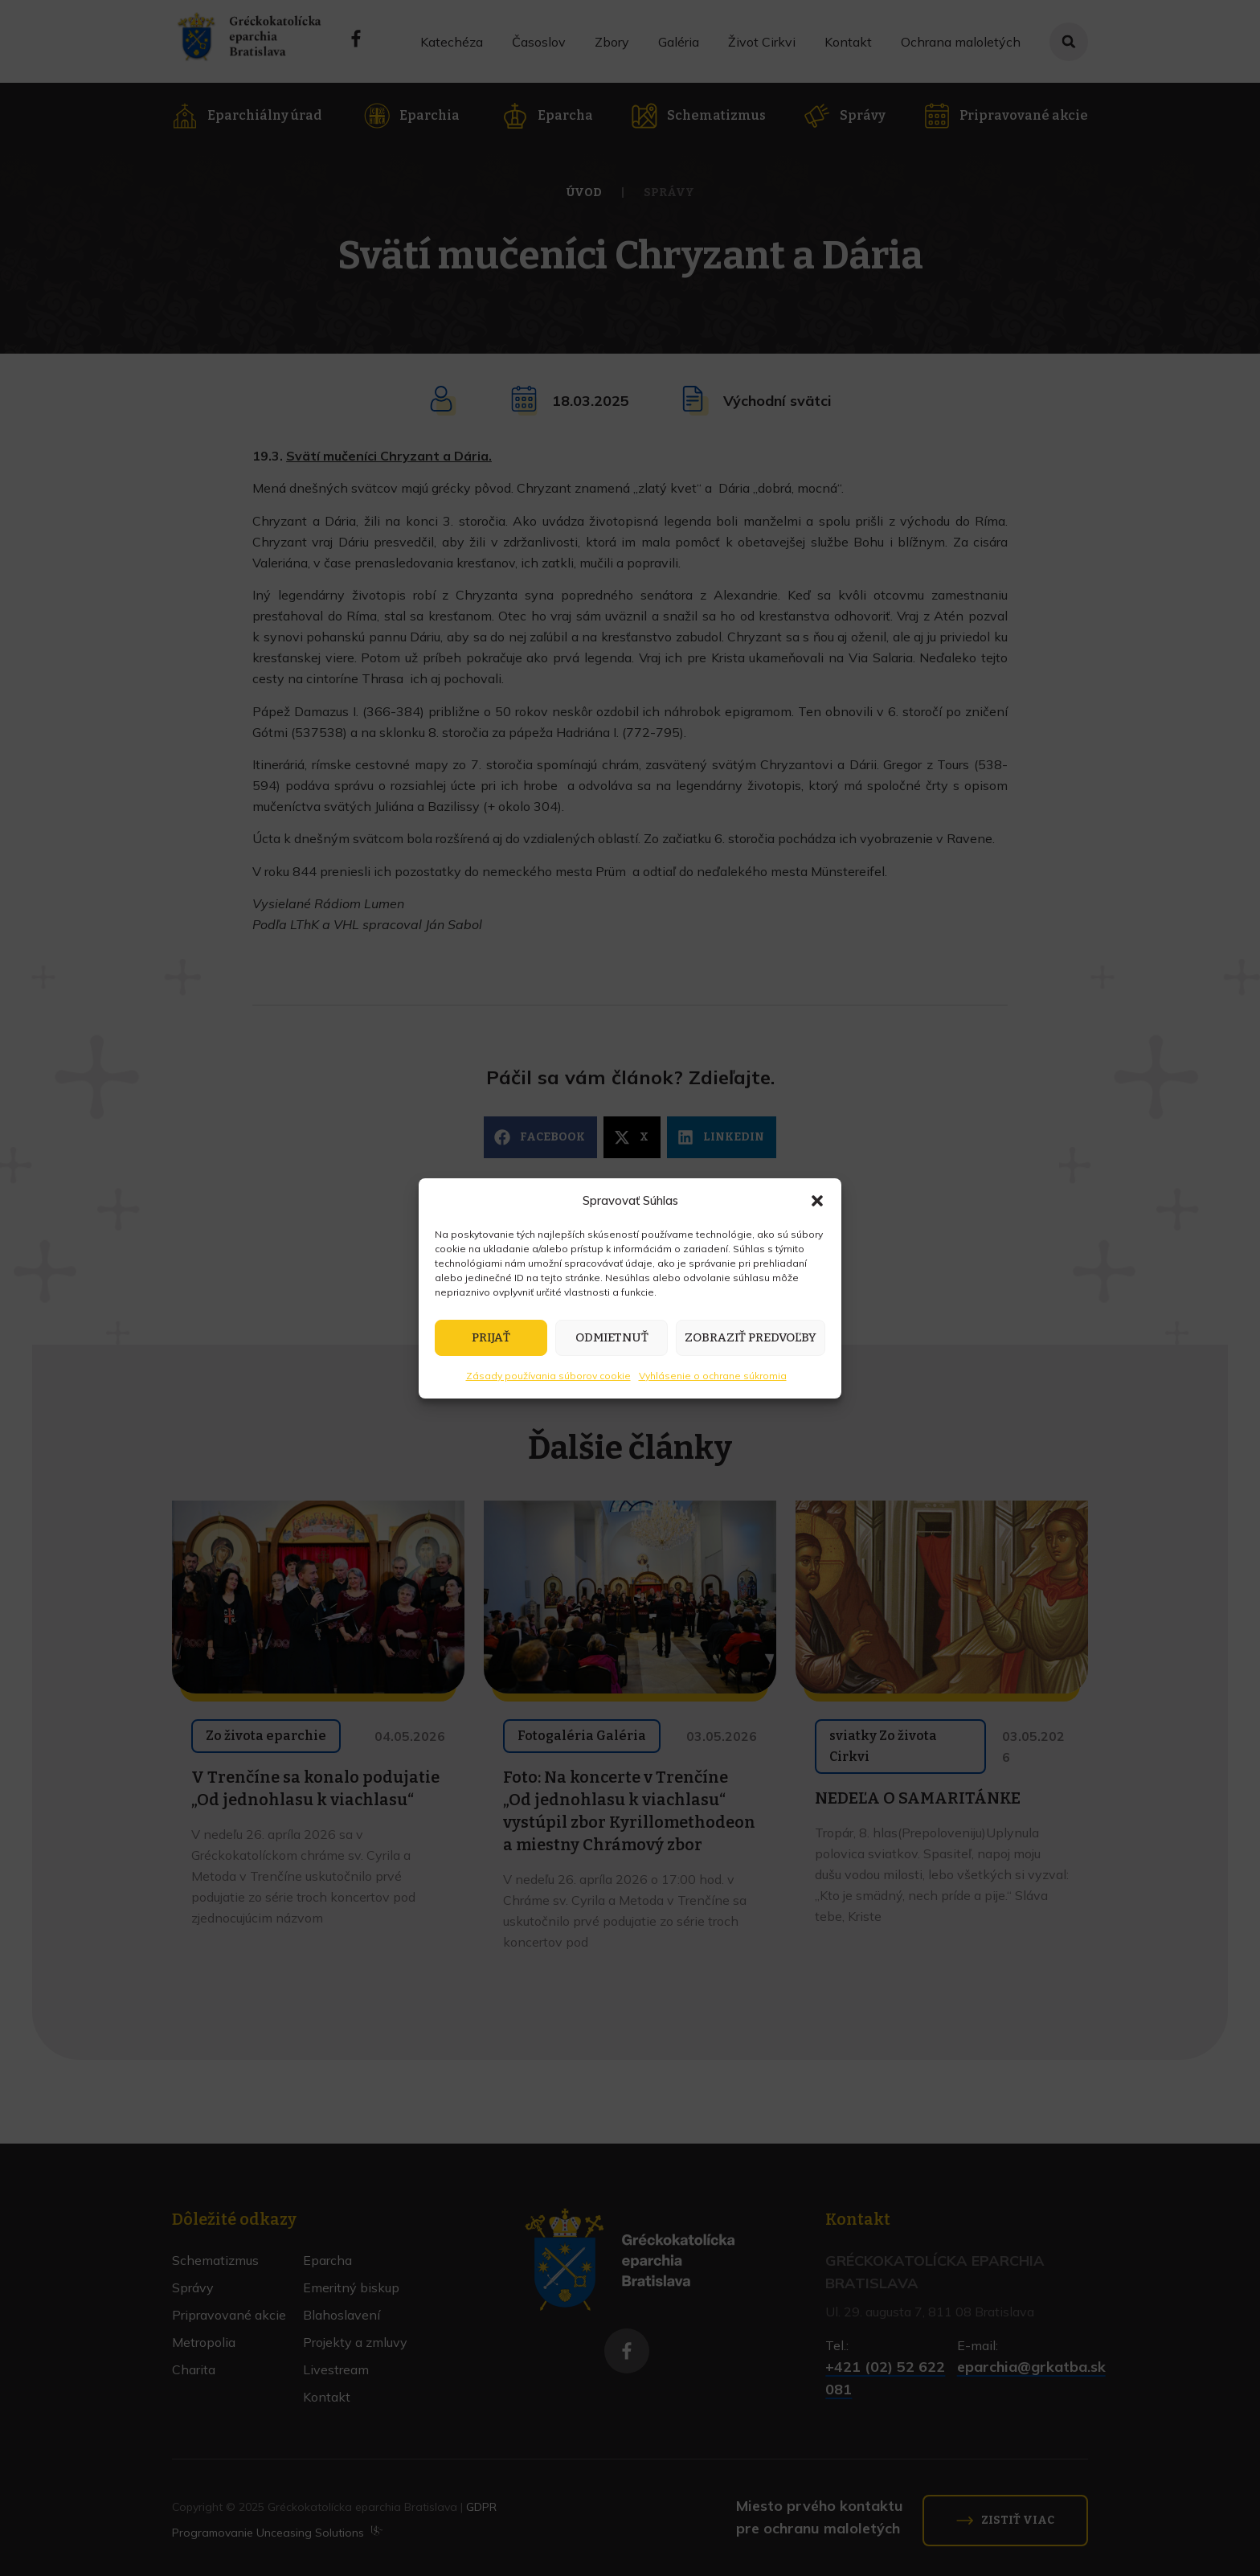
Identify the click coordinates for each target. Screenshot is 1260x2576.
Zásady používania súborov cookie (548, 1376)
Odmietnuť (611, 1337)
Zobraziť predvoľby (750, 1337)
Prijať (491, 1337)
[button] (817, 1201)
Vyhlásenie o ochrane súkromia (713, 1376)
